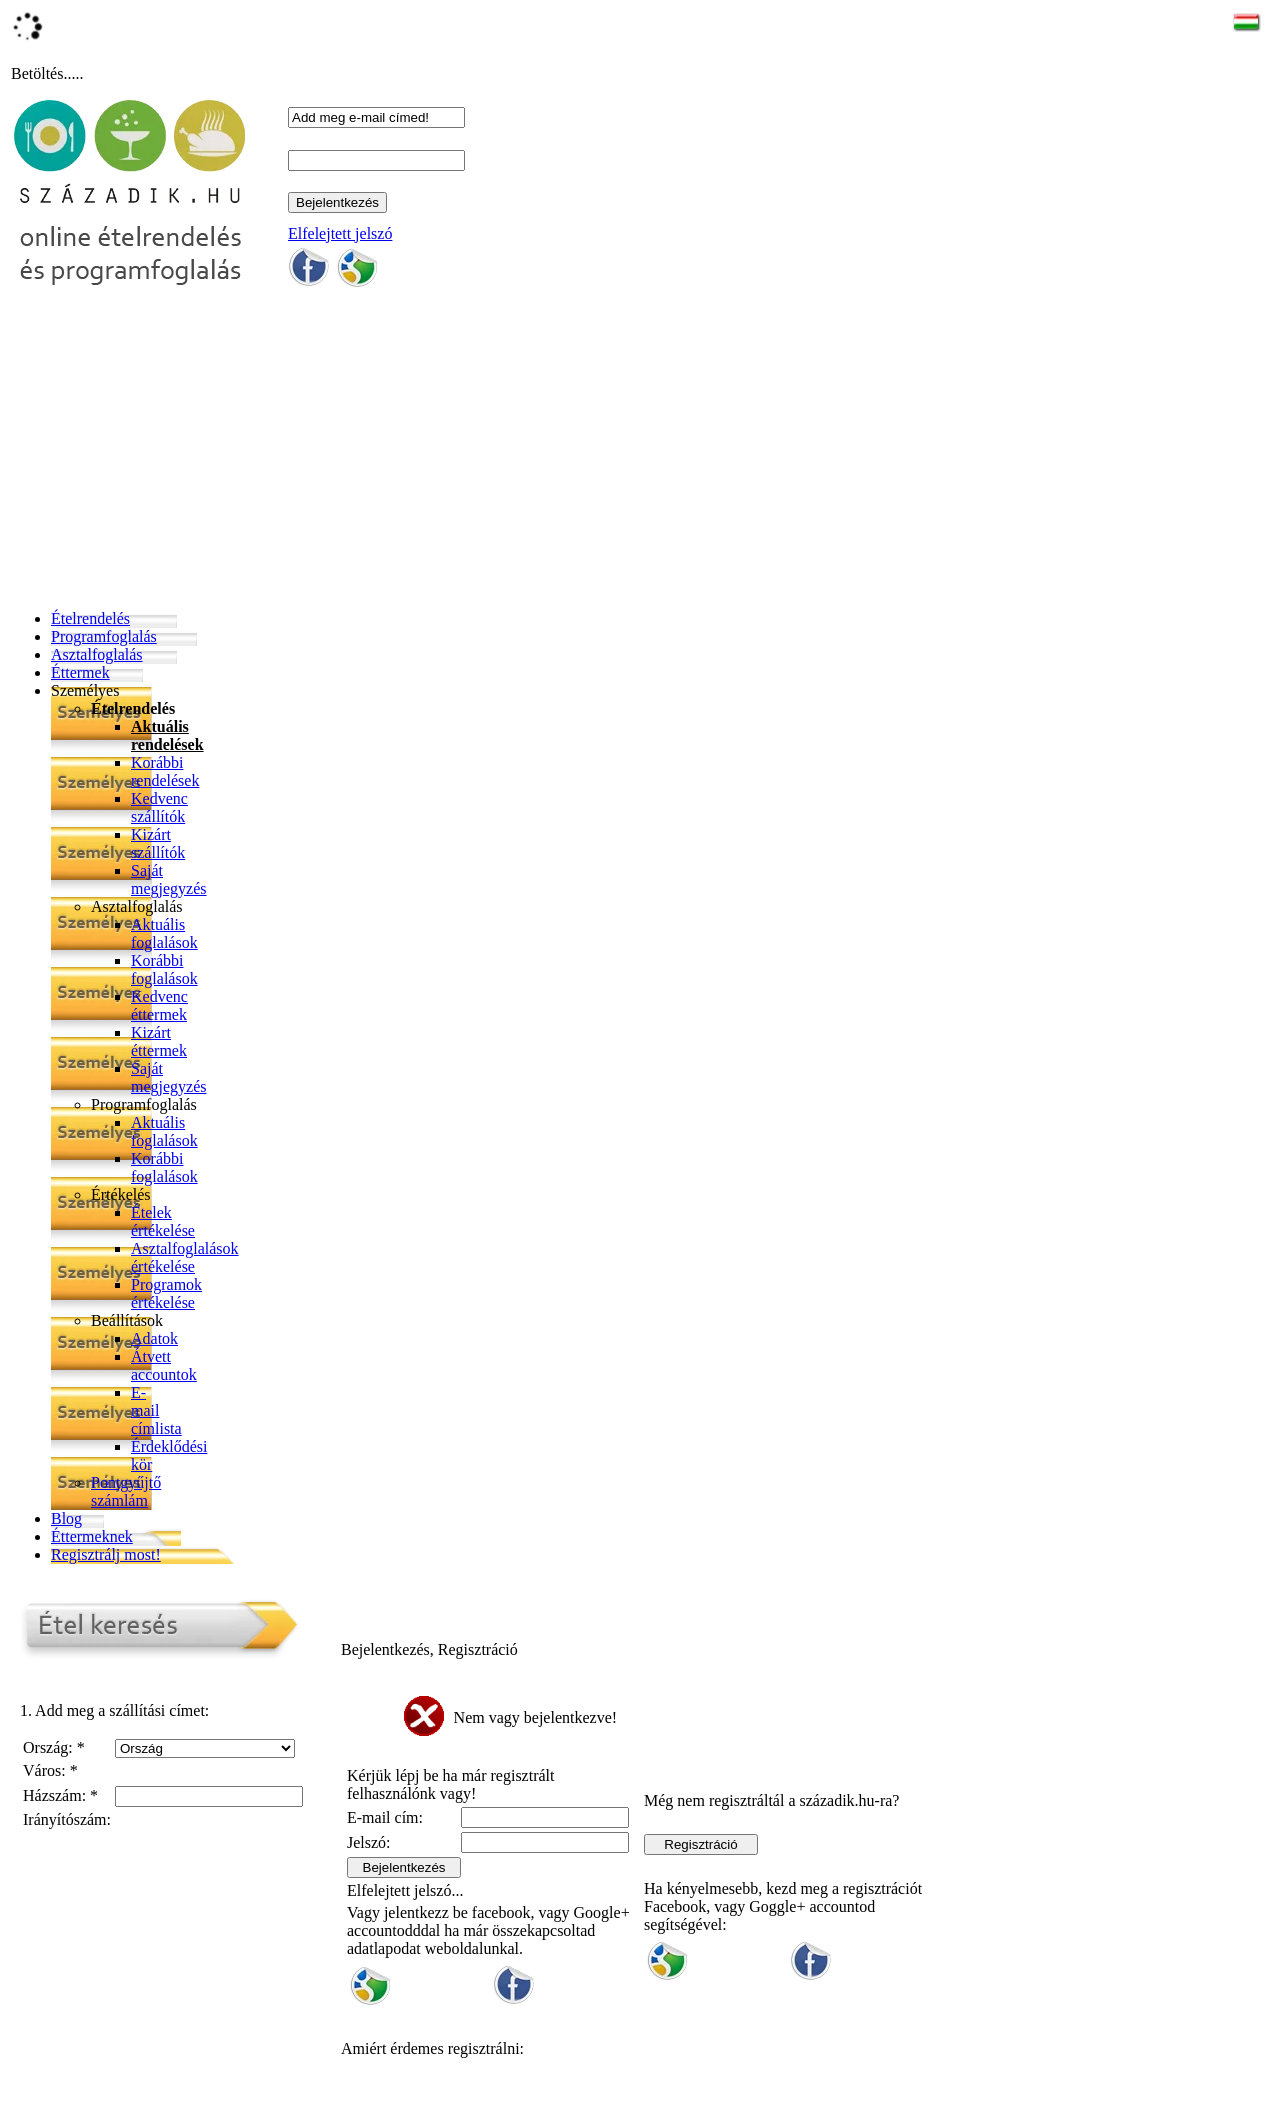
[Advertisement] (477, 454)
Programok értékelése (166, 1293)
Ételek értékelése (163, 1221)
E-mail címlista (156, 1410)
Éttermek (80, 672)
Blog (66, 1518)
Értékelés (121, 1194)
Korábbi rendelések (165, 771)
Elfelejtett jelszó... (405, 1890)
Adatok (154, 1338)
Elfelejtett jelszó (340, 233)
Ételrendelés (90, 618)
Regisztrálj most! (106, 1554)
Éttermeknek (92, 1536)
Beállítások (127, 1320)
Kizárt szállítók (158, 843)
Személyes (85, 690)
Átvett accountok (164, 1365)
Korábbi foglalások (164, 969)
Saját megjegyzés (169, 879)
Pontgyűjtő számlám (126, 1491)
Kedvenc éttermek (159, 1005)
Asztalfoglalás (97, 654)
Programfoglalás (104, 636)
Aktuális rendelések (167, 735)
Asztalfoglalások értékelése (185, 1257)
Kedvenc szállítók (159, 807)
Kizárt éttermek (159, 1041)
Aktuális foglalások (164, 933)
